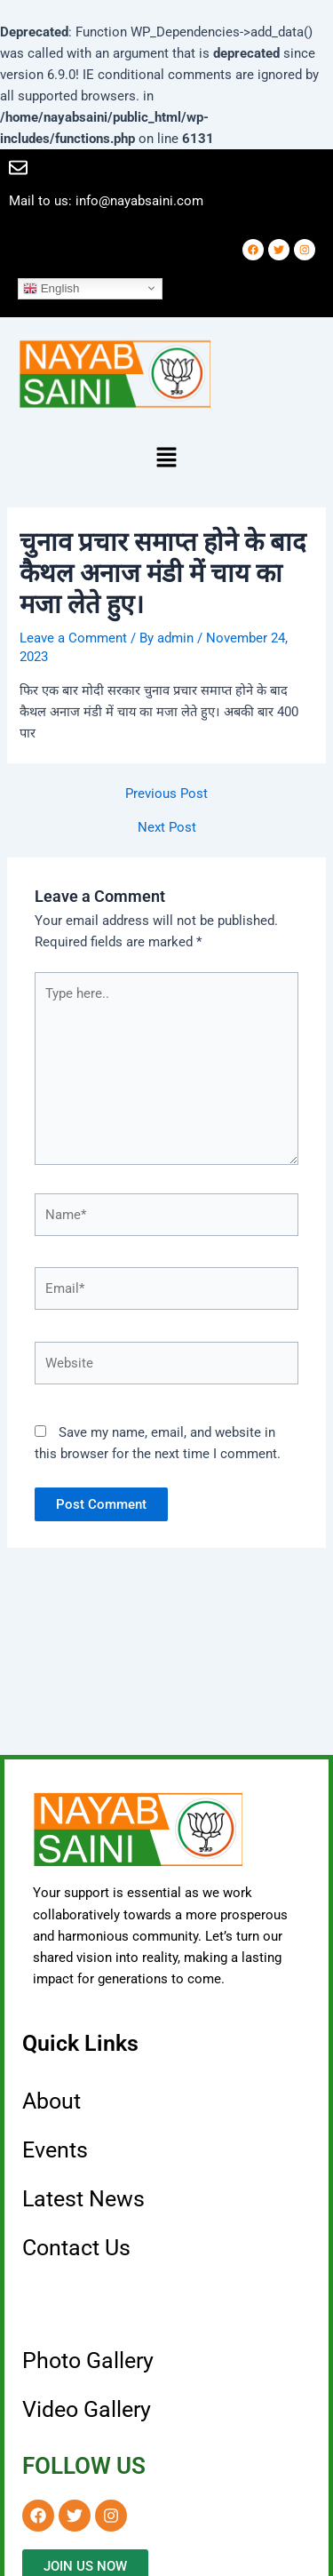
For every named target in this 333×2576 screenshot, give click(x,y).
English (51, 288)
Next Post (167, 827)
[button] (166, 459)
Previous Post (166, 794)
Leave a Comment (73, 638)
